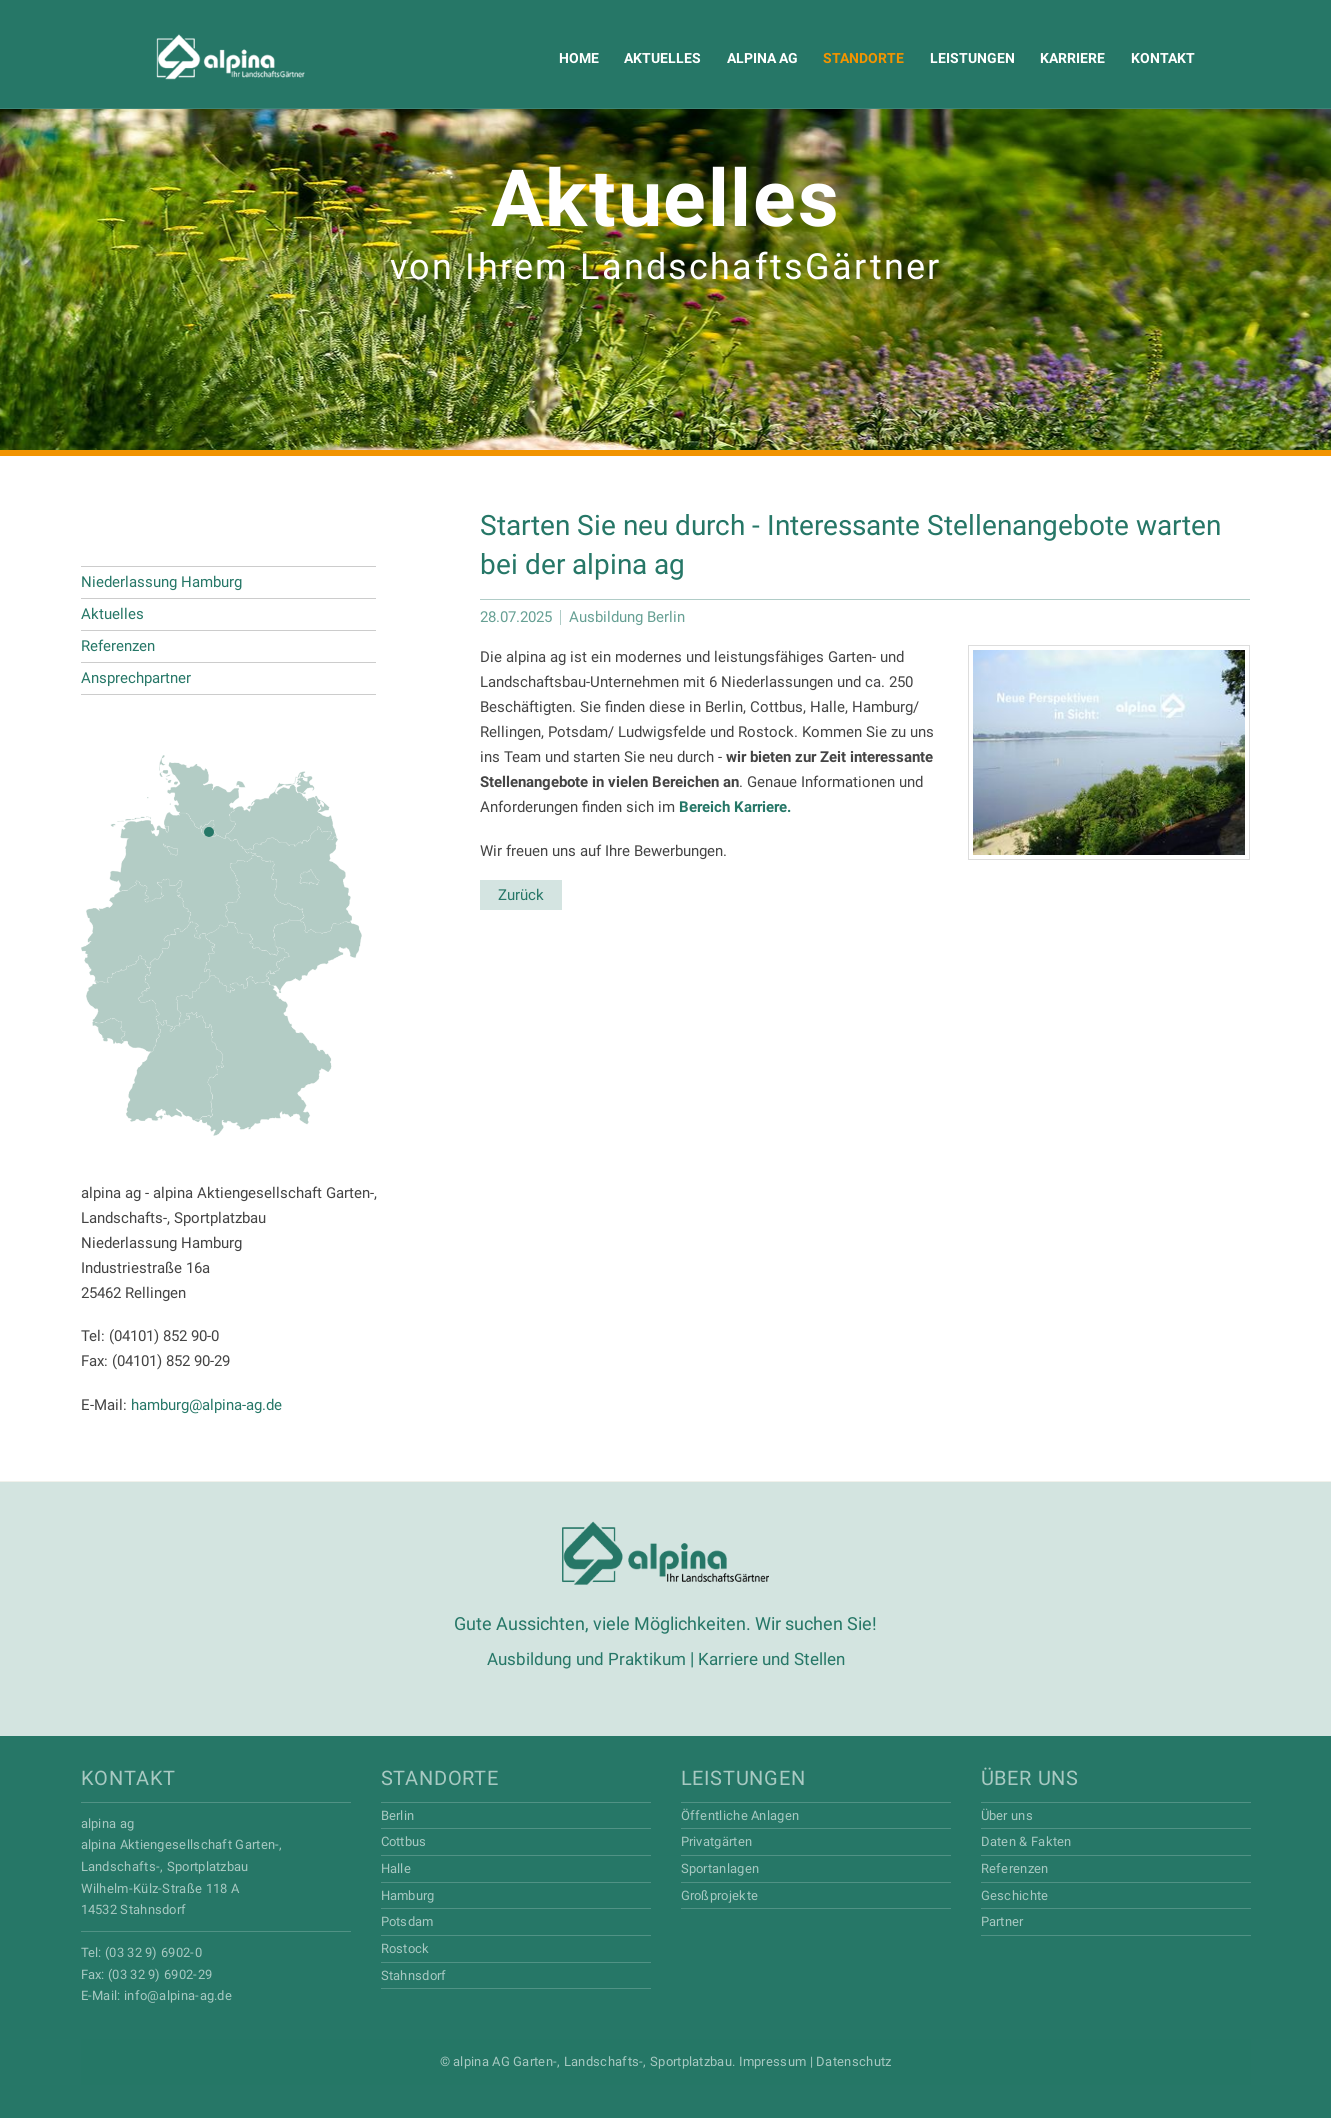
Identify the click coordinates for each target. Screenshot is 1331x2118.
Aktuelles (653, 58)
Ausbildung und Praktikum (582, 1658)
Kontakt (1145, 58)
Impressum (773, 2060)
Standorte (850, 58)
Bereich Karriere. (735, 807)
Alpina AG (193, 57)
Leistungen (957, 58)
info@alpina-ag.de (178, 1994)
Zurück (521, 895)
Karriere (1056, 58)
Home (571, 58)
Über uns (1030, 1777)
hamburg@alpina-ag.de (206, 1405)
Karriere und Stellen (776, 1658)
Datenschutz (853, 2060)
